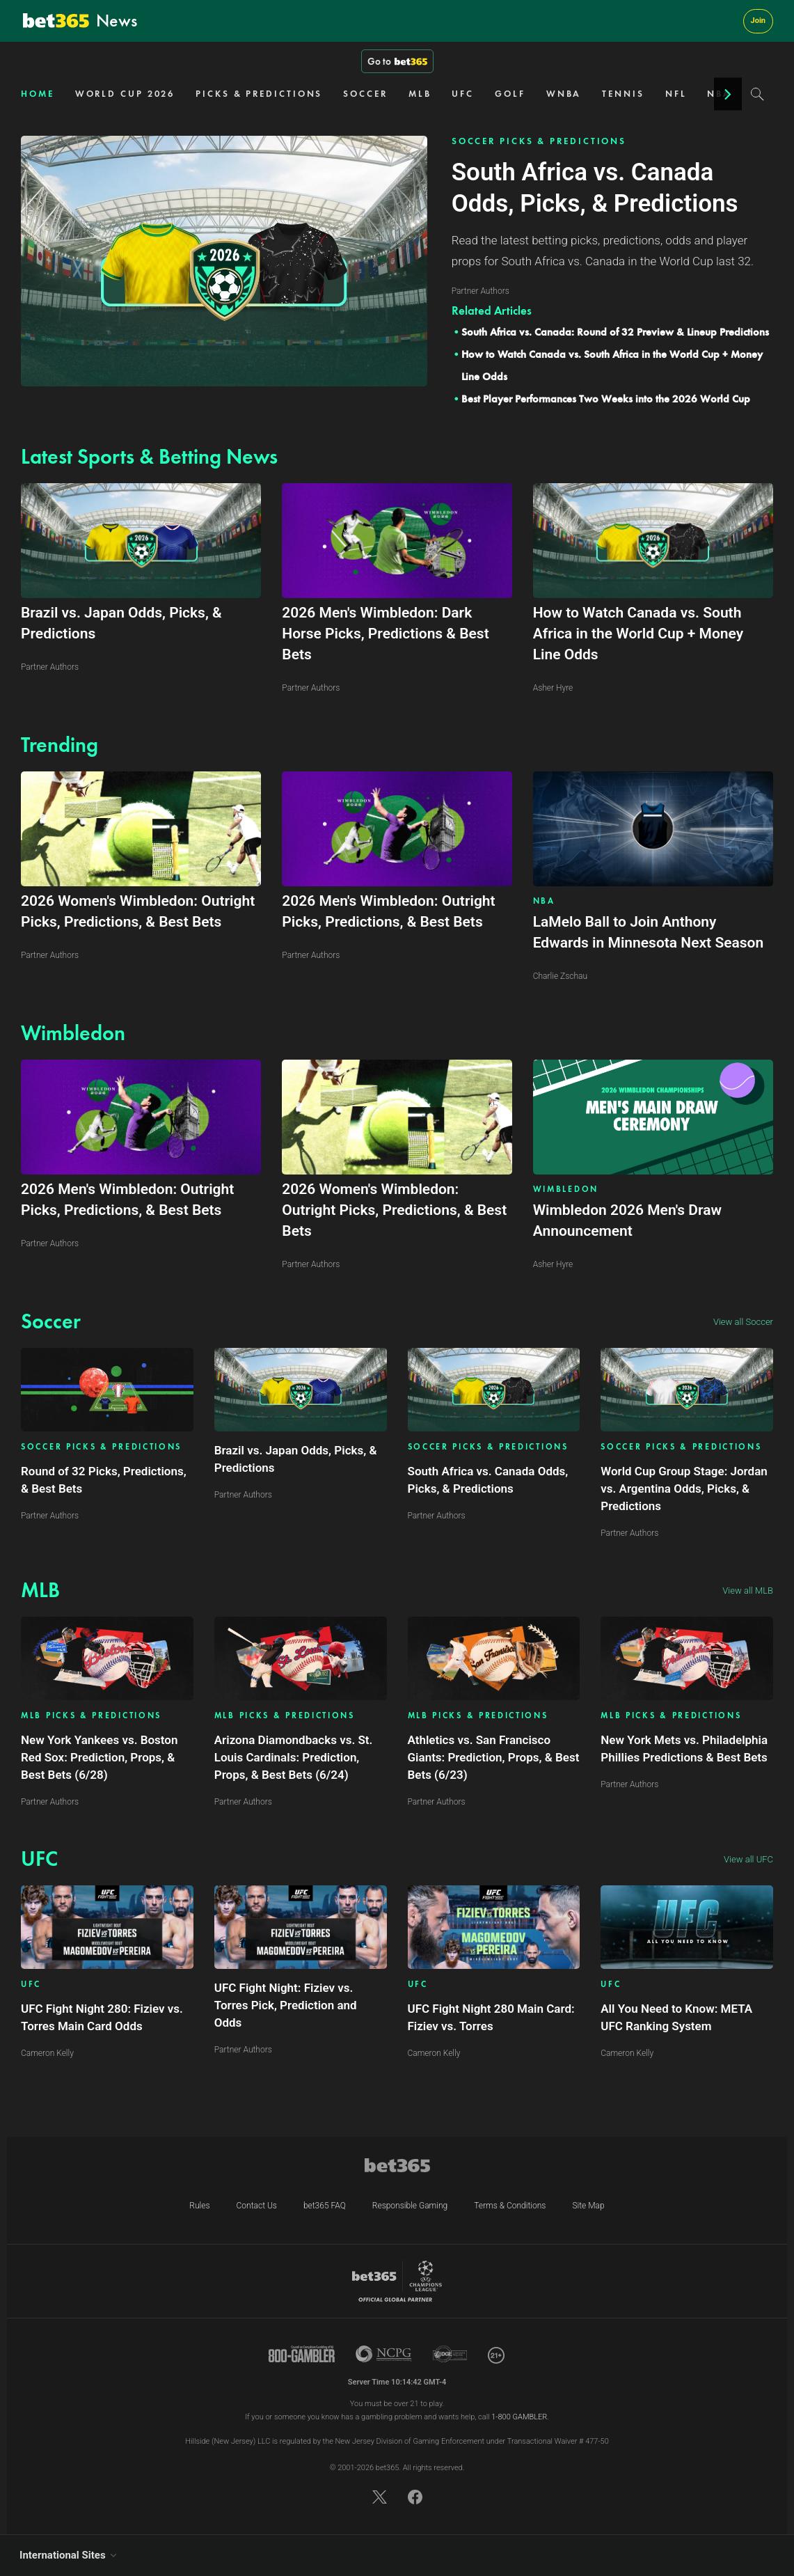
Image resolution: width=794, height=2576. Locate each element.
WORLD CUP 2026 (125, 94)
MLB (419, 94)
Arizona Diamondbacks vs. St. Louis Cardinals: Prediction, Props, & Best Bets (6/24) (293, 1757)
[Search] (757, 94)
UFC (463, 94)
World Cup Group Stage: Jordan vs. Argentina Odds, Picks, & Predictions (684, 1488)
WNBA (564, 94)
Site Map (588, 2205)
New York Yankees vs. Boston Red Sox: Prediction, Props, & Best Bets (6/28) (99, 1757)
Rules (199, 2205)
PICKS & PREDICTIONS (259, 94)
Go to (397, 61)
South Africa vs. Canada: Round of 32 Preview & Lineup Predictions (615, 332)
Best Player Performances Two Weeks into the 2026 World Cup (605, 399)
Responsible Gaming (409, 2205)
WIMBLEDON (565, 1189)
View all (743, 1322)
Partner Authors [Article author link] (50, 1516)
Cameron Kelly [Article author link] (47, 2053)
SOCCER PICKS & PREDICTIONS (539, 141)
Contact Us (257, 2205)
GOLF (510, 94)
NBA (544, 900)
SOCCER (365, 94)
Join (758, 20)
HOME (37, 94)
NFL (676, 94)
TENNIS (623, 94)
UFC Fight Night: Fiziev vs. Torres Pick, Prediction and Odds (285, 2005)
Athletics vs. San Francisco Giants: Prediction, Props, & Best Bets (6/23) (494, 1757)
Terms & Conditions (510, 2205)
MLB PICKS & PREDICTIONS (91, 1716)
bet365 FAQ (324, 2205)
